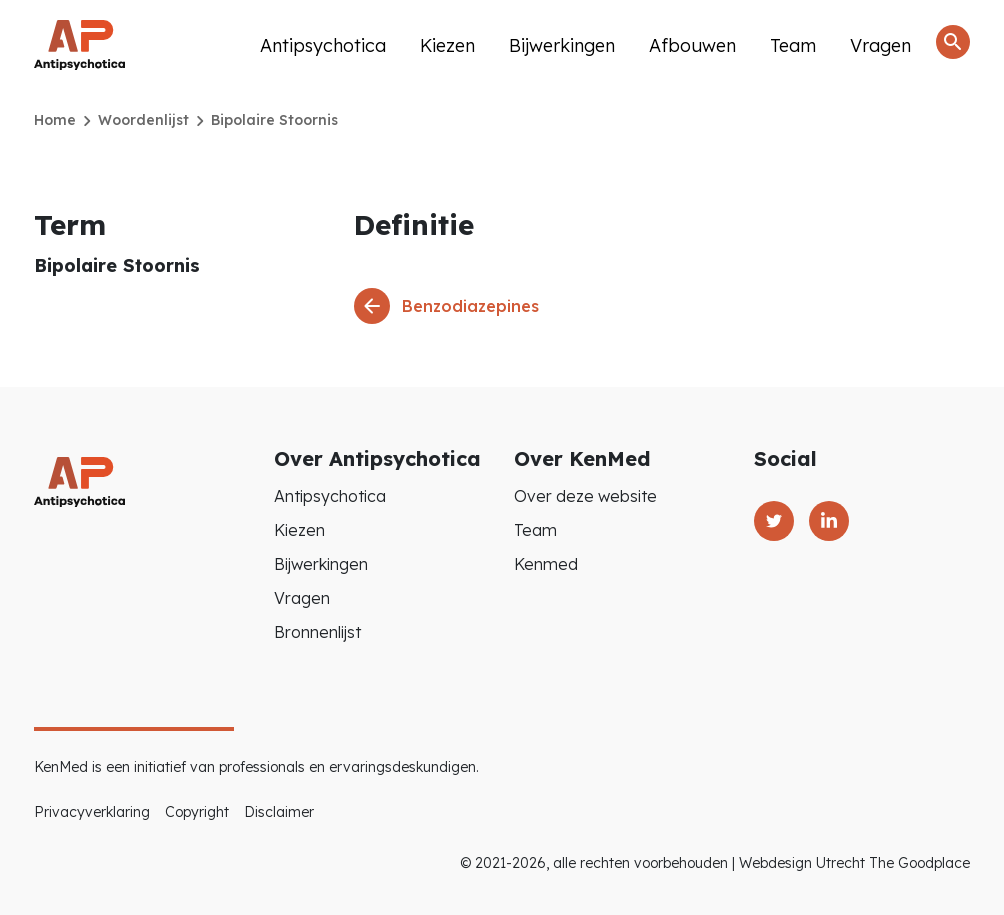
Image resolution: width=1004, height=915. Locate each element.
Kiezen (447, 45)
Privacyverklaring (92, 812)
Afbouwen (692, 45)
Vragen (880, 45)
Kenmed (546, 564)
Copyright (197, 812)
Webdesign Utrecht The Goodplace (854, 863)
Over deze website (585, 496)
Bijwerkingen (562, 45)
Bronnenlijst (317, 632)
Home (55, 120)
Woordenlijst (143, 120)
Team (793, 45)
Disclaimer (279, 812)
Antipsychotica (323, 45)
